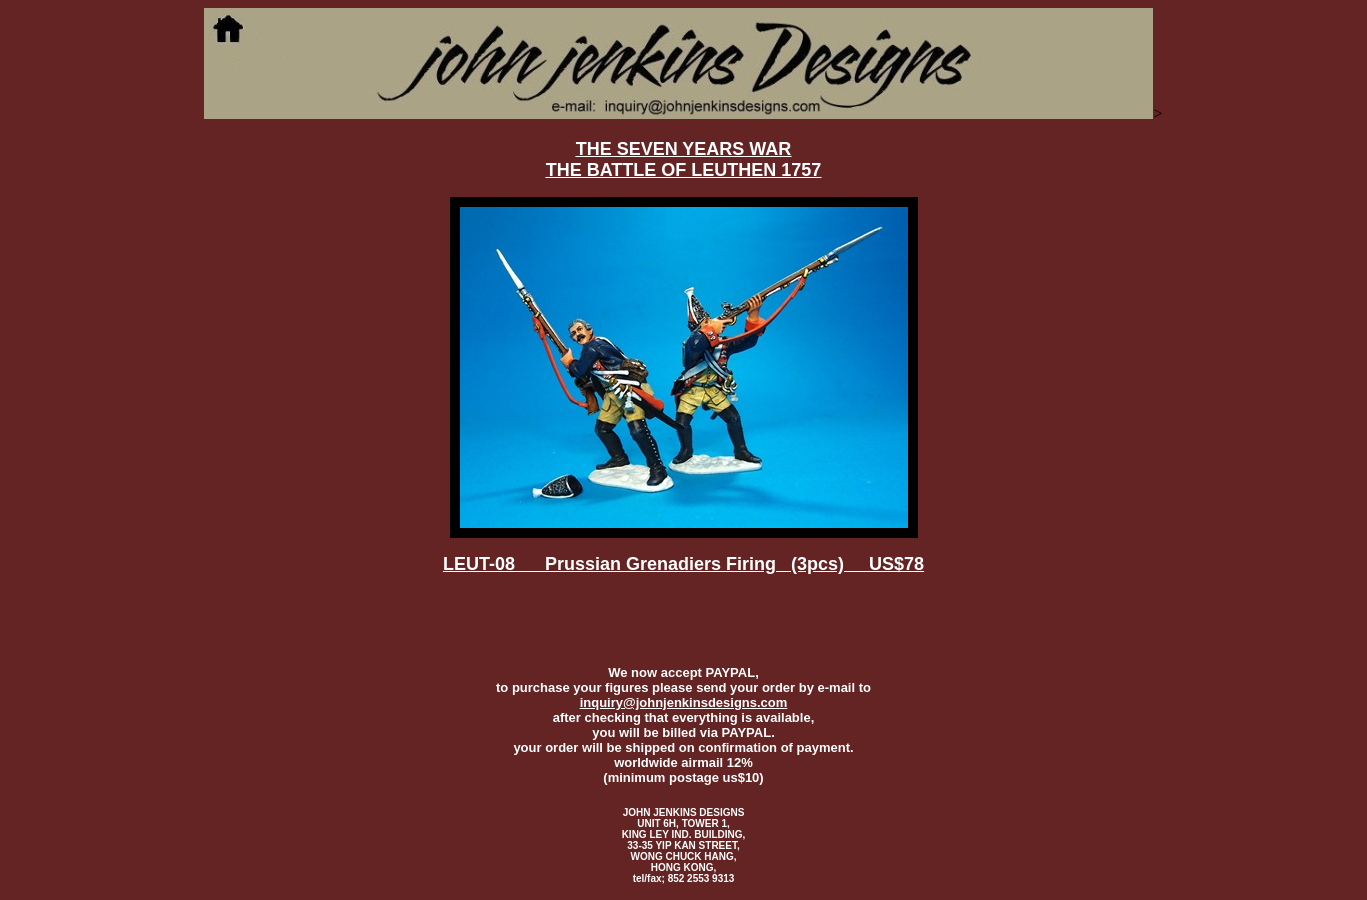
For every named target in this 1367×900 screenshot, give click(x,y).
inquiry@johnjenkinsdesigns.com (684, 702)
